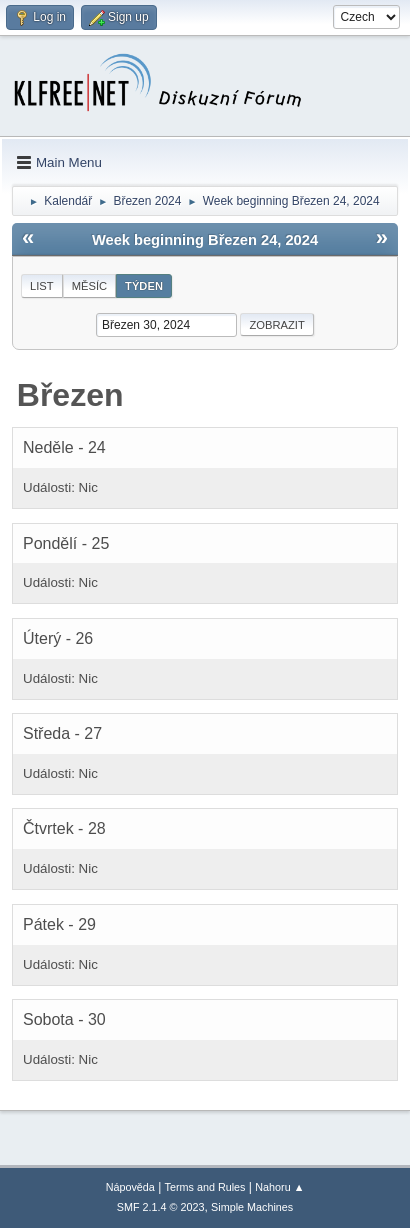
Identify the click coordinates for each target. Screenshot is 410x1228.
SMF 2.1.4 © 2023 (161, 1207)
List (42, 286)
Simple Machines (252, 1207)
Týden (144, 286)
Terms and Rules (205, 1187)
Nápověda (130, 1187)
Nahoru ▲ (279, 1187)
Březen (70, 395)
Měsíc (89, 286)
